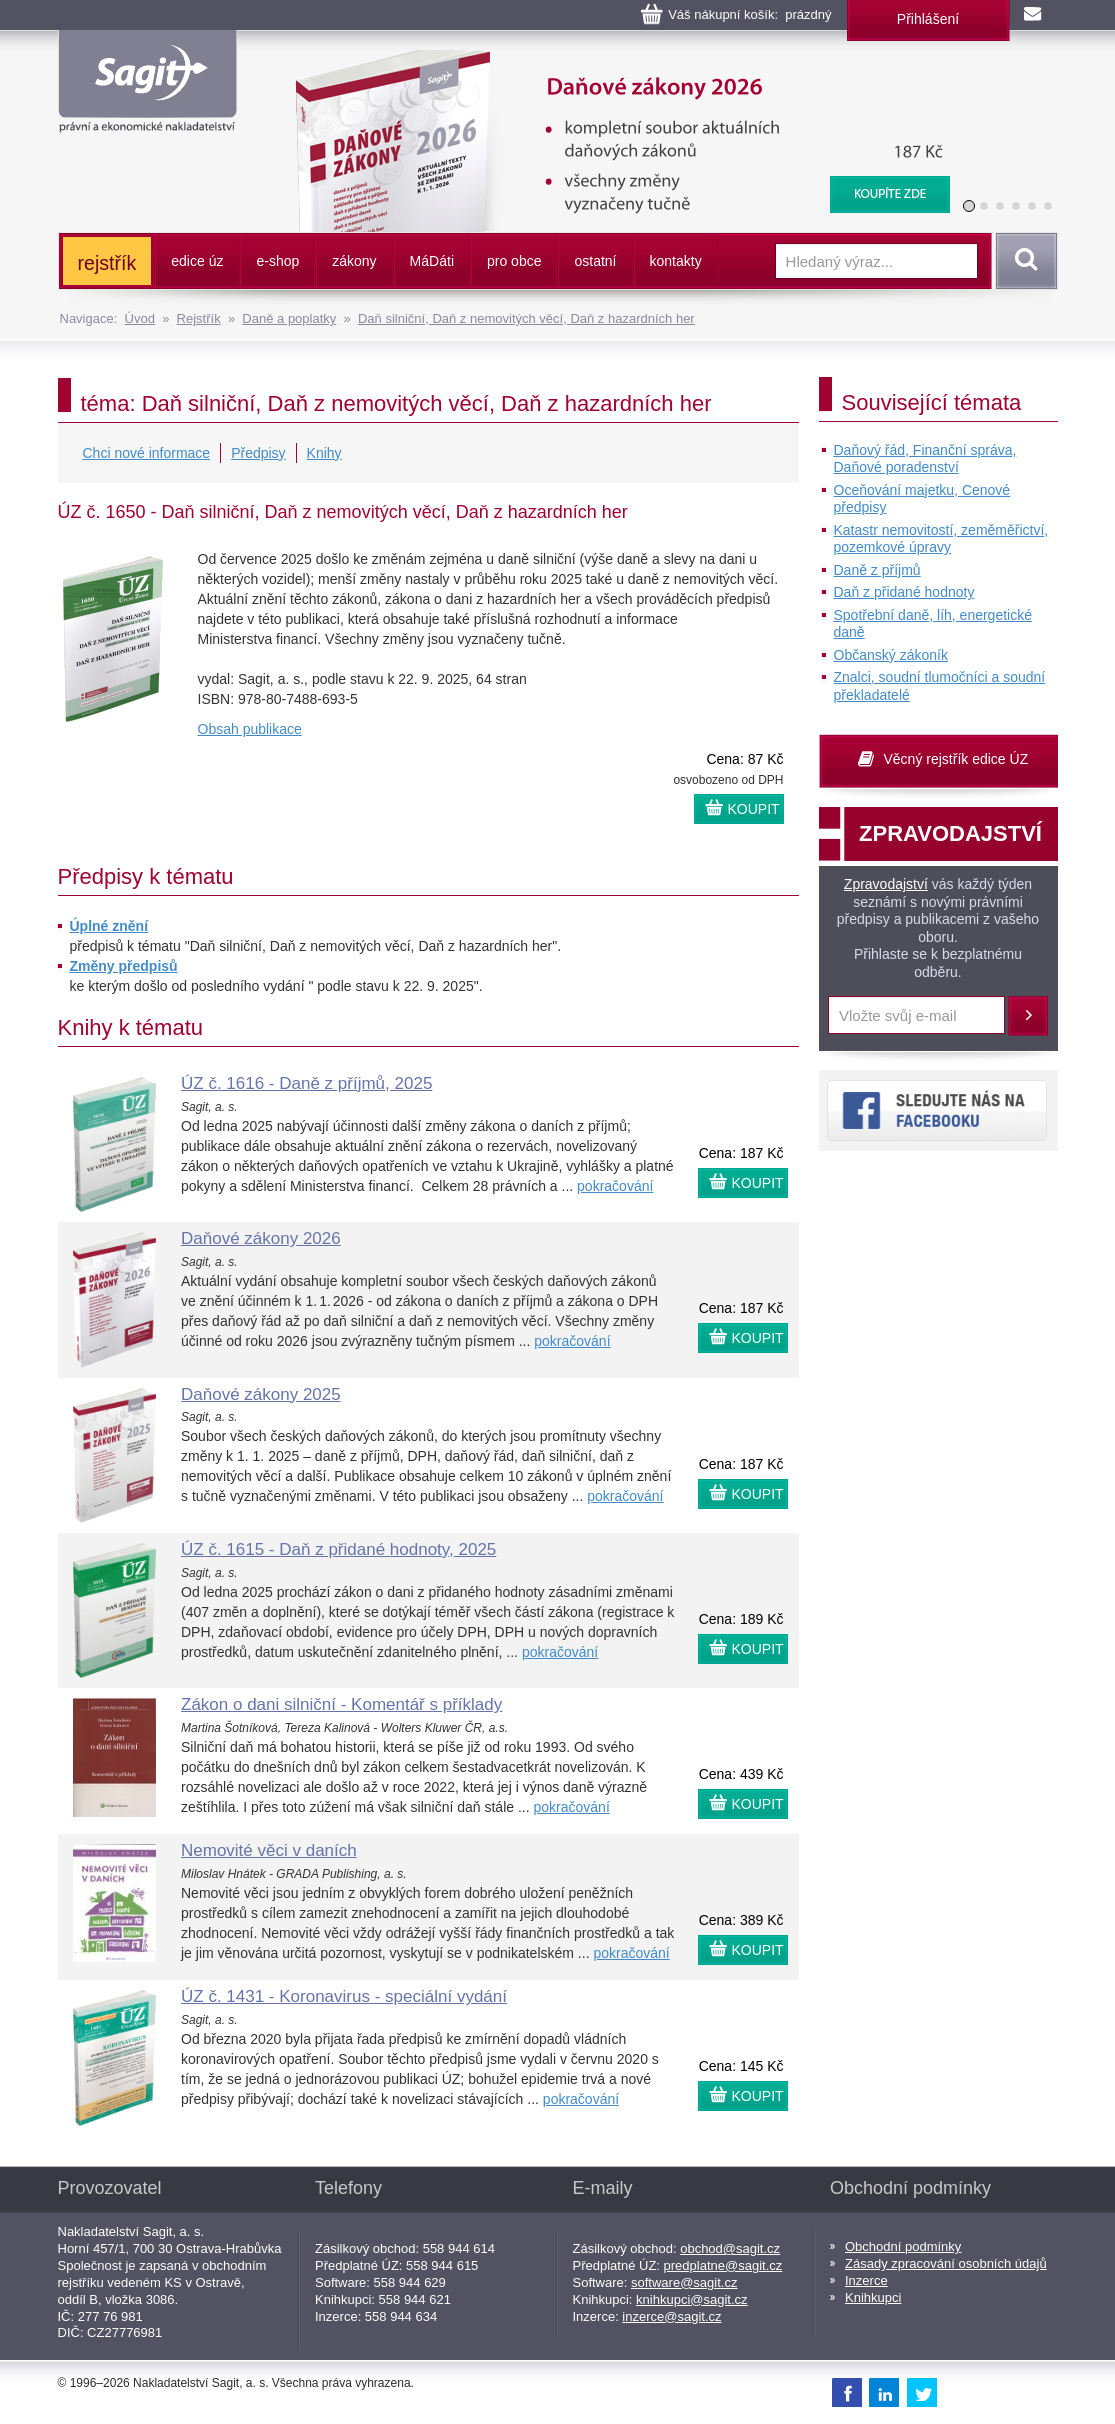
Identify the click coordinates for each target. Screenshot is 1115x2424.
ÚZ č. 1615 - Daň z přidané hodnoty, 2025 (338, 1549)
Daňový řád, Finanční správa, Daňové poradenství (925, 459)
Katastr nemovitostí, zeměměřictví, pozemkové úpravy (941, 539)
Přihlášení (928, 19)
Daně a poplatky (289, 318)
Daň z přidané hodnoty (904, 592)
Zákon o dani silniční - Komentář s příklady (341, 1704)
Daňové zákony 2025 (261, 1394)
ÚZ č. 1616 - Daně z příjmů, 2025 (306, 1083)
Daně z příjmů (877, 570)
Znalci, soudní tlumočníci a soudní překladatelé (940, 686)
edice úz (197, 261)
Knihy (324, 453)
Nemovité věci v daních (269, 1850)
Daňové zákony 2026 (614, 60)
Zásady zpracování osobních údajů (946, 2263)
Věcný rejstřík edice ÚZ (956, 759)
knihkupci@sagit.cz (691, 2299)
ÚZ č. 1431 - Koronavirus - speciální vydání (344, 1996)
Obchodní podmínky (903, 2246)
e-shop (277, 261)
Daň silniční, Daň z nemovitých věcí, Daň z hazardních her (526, 318)
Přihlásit (1028, 1016)
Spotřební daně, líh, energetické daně (933, 624)
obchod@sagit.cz (730, 2248)
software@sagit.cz (684, 2282)
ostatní (595, 261)
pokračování (615, 1186)
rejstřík (107, 263)
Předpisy (258, 453)
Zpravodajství (886, 884)
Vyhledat (1023, 261)
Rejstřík (199, 318)
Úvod (140, 318)
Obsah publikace (250, 729)
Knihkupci (873, 2297)
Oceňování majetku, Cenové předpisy (922, 499)
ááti (432, 261)
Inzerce (866, 2280)
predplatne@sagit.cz (723, 2265)
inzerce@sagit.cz (671, 2316)
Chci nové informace (147, 453)
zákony (354, 261)
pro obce (514, 261)
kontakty (676, 261)
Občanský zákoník (891, 655)
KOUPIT (754, 809)
